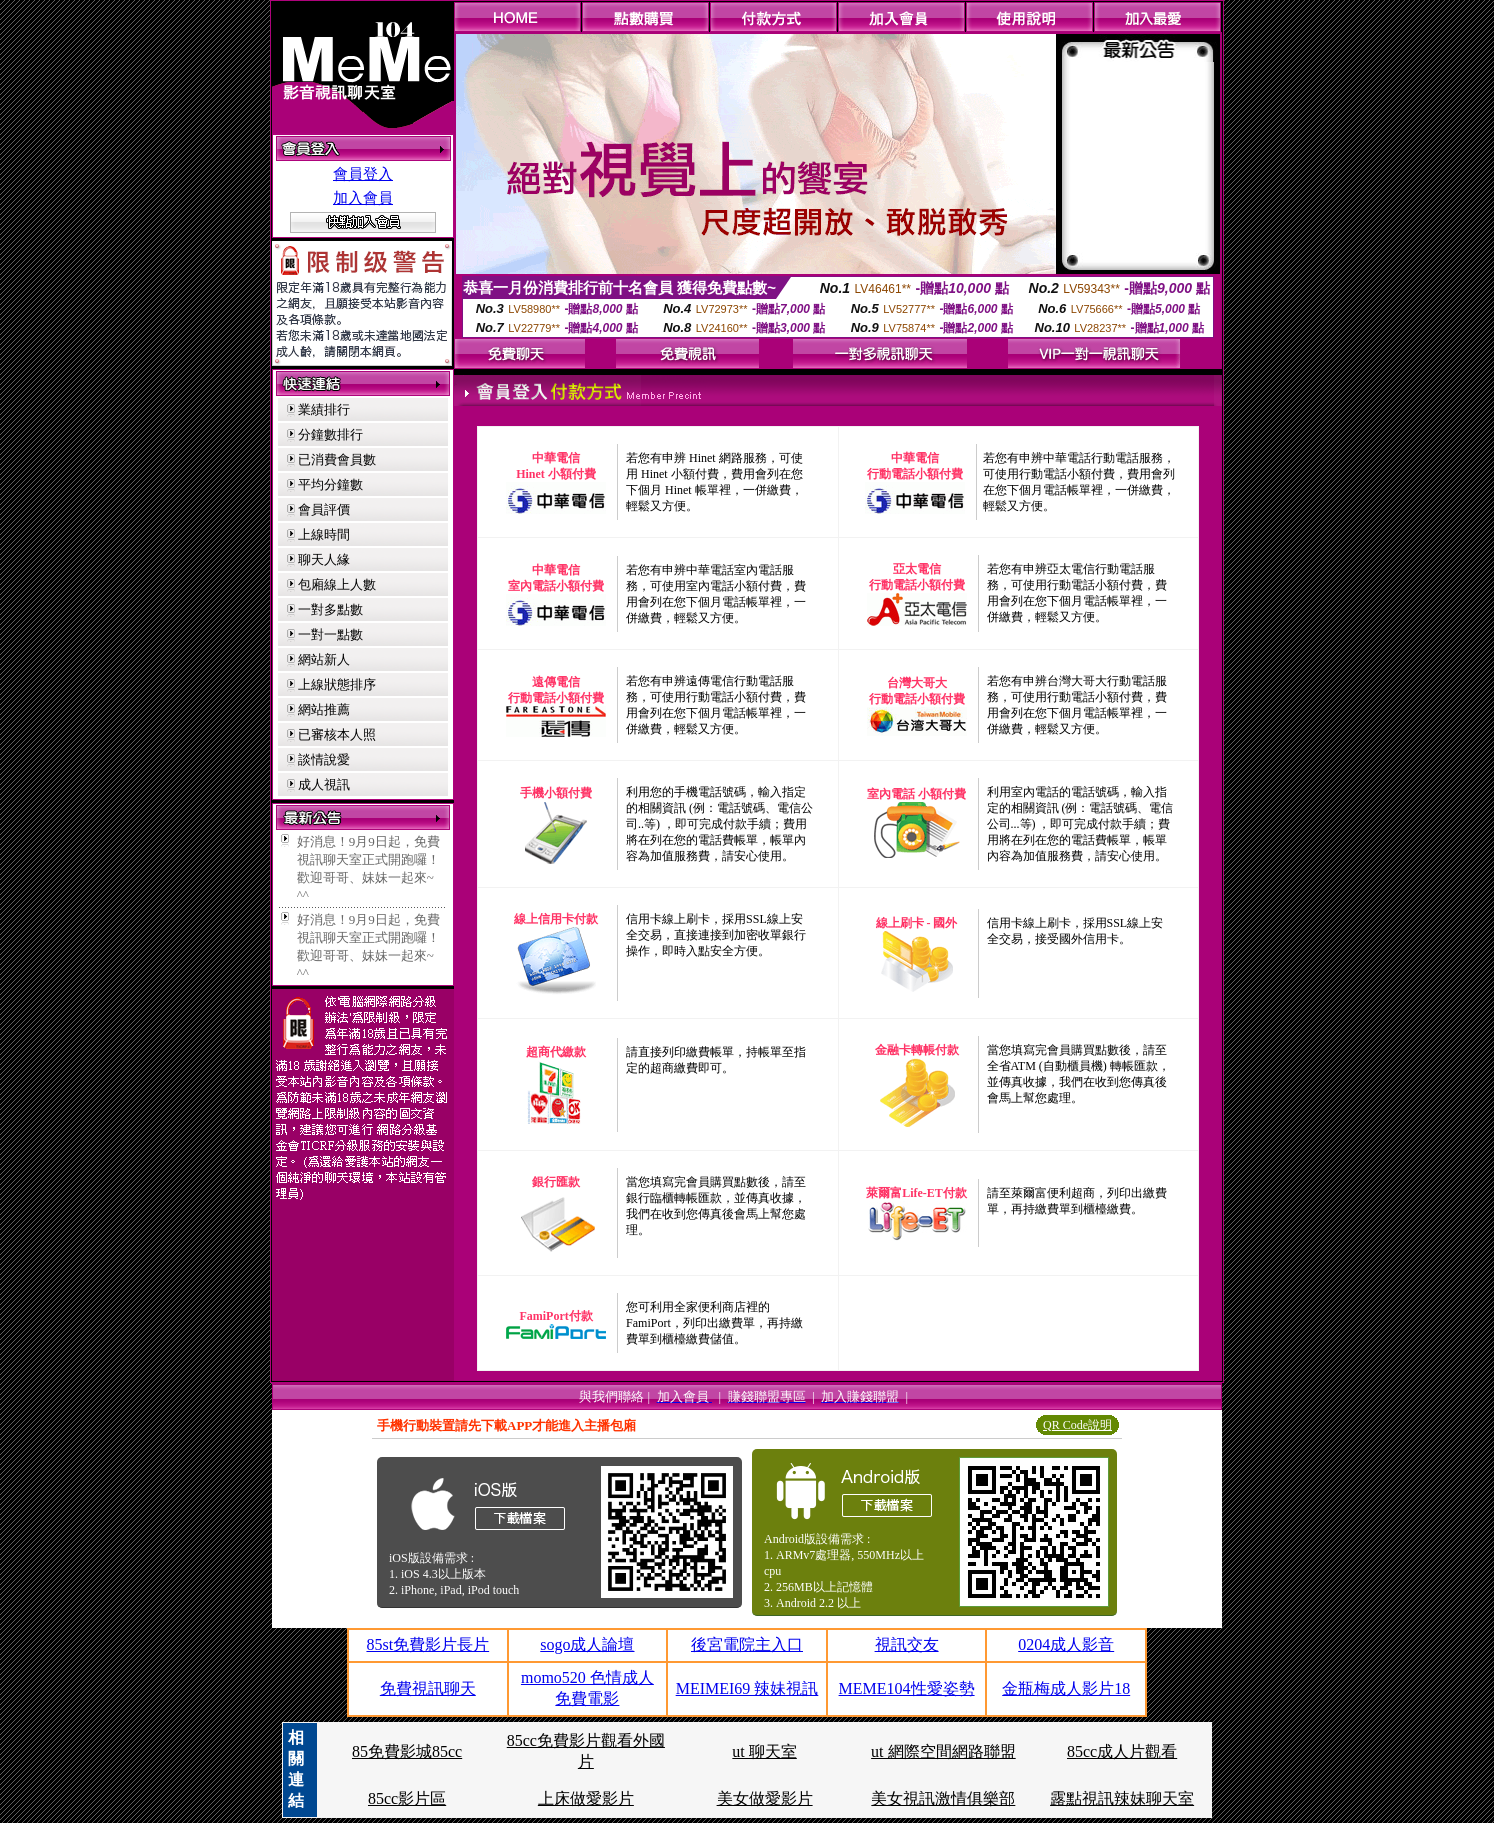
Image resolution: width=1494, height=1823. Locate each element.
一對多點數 (330, 609)
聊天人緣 (324, 559)
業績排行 (324, 409)
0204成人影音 (1066, 1644)
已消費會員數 (337, 459)
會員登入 (363, 174)
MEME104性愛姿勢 (907, 1688)
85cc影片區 (407, 1798)
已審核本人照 (337, 734)
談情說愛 (324, 759)
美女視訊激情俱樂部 (943, 1798)
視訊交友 (907, 1644)
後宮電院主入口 (747, 1644)
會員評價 (324, 509)
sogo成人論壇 (587, 1644)
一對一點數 (330, 634)
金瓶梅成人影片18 (1066, 1688)
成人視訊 (324, 784)
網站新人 (324, 659)
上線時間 (324, 534)
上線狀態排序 (337, 684)
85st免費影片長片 (427, 1644)
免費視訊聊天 (428, 1688)
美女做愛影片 (765, 1798)
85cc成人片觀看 (1122, 1751)
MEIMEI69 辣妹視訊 (747, 1688)
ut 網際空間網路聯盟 (943, 1751)
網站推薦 (324, 709)
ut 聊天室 (764, 1751)
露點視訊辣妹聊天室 (1122, 1798)
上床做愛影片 (586, 1798)
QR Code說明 (1077, 1425)
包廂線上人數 (337, 584)
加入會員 (363, 198)
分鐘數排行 (330, 434)
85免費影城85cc (407, 1751)
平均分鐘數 (330, 484)
